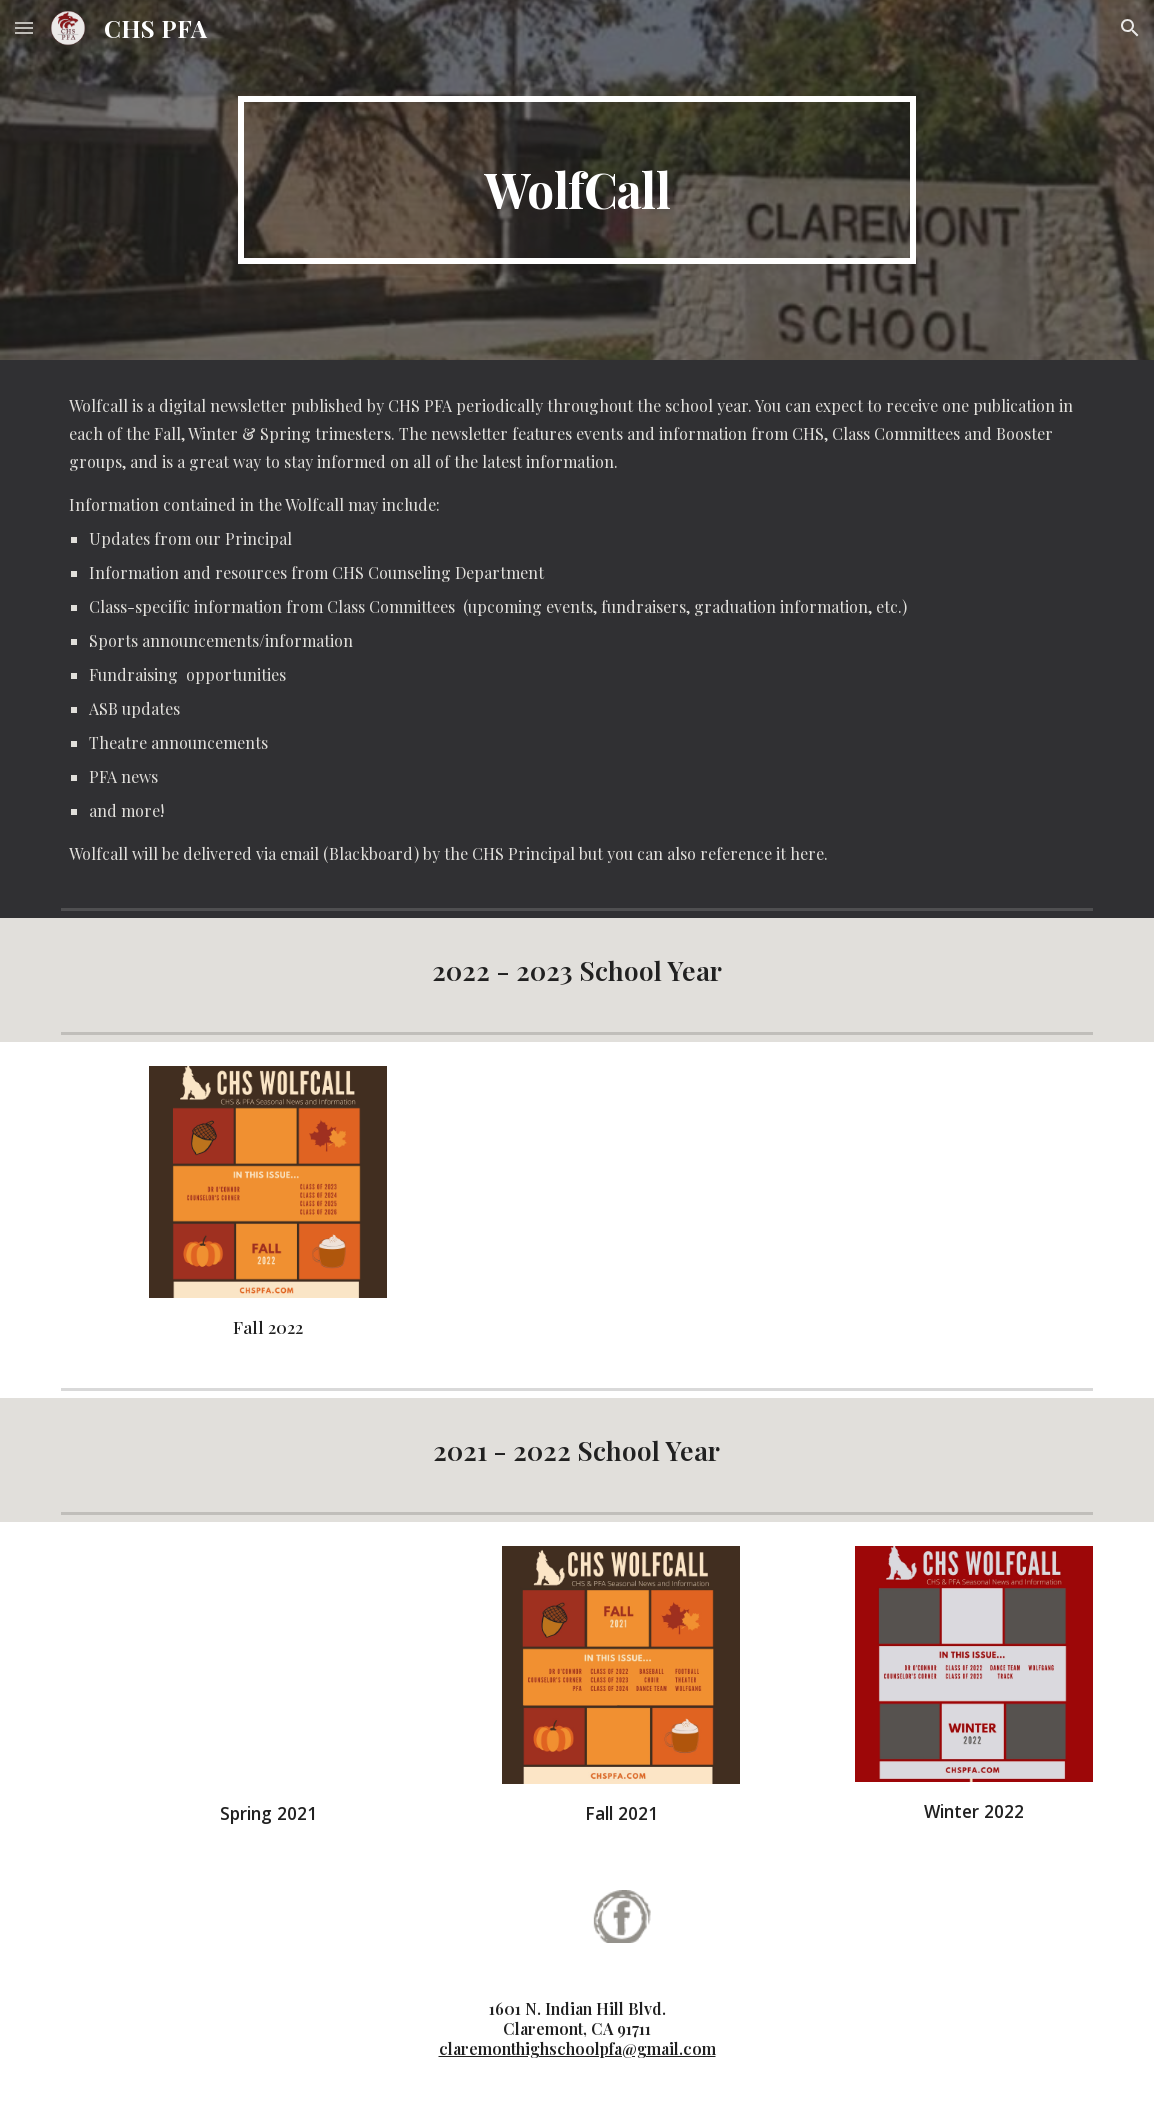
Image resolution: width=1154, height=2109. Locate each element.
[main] (577, 180)
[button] (24, 27)
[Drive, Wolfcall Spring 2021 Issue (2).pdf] (268, 1665)
